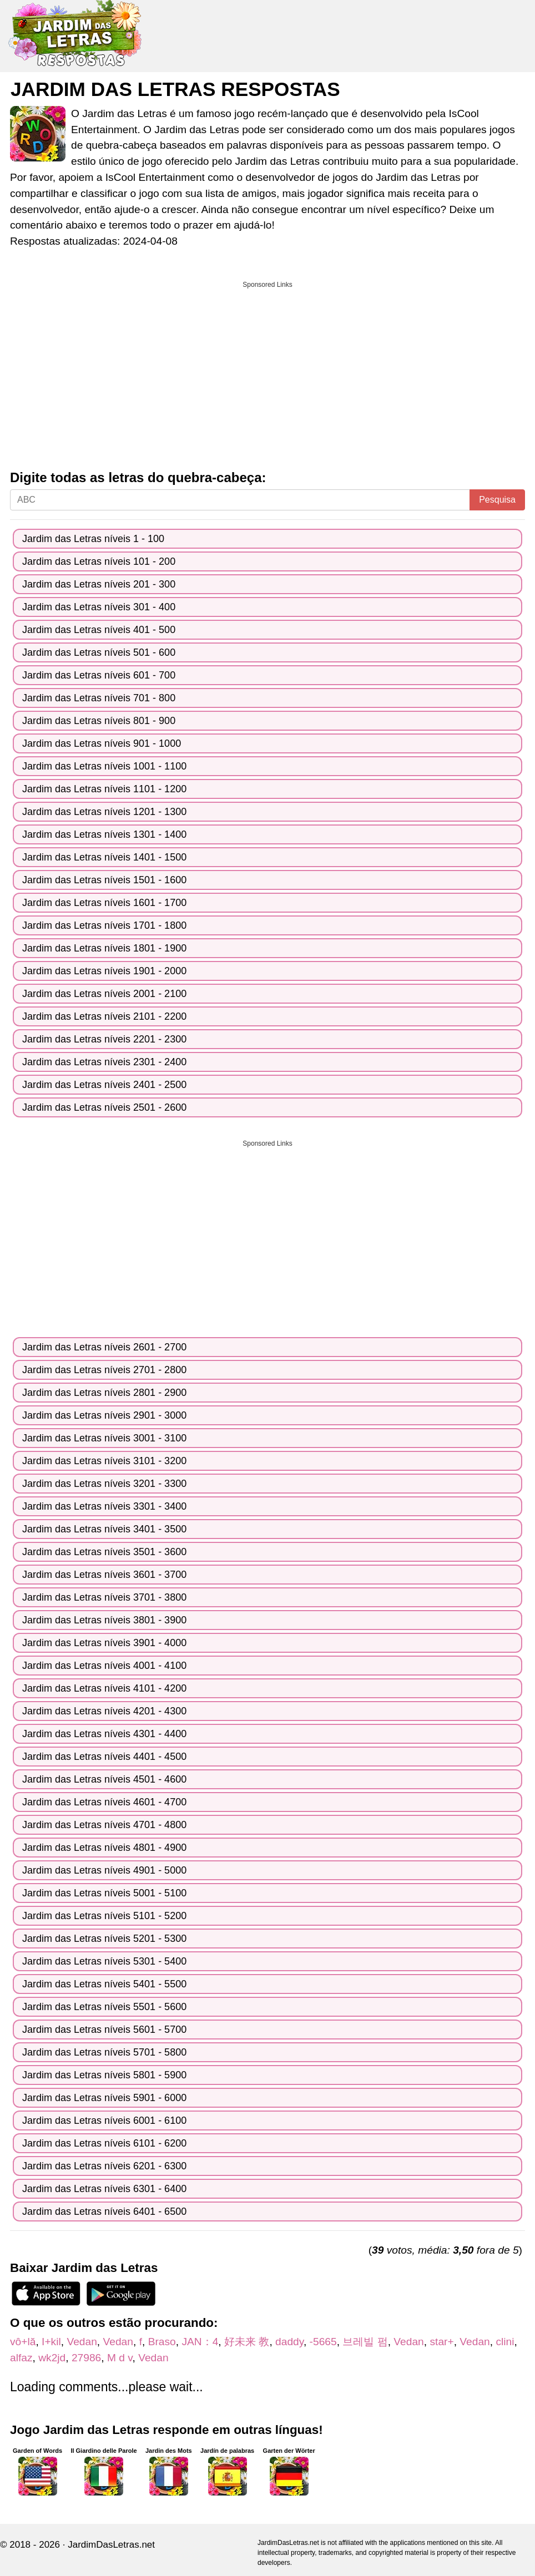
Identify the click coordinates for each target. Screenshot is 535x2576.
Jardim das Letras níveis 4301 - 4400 (104, 1733)
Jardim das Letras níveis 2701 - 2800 (104, 1369)
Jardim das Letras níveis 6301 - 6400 (104, 2188)
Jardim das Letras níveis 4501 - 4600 (104, 1779)
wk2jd (51, 2358)
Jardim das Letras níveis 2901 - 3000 (104, 1415)
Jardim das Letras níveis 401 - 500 (98, 629)
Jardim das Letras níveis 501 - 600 (98, 652)
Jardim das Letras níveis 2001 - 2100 (104, 993)
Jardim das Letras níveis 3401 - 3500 (104, 1529)
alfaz (21, 2358)
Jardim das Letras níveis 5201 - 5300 (104, 1938)
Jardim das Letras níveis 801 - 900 (98, 720)
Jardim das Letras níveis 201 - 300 (98, 584)
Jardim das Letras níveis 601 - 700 (98, 675)
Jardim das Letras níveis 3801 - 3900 (104, 1620)
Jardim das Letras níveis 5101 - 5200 (104, 1915)
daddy (289, 2341)
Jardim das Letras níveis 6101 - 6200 (104, 2143)
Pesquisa (497, 499)
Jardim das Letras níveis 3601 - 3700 (104, 1574)
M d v (120, 2358)
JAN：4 (199, 2341)
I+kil (51, 2341)
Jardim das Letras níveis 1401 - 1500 (104, 857)
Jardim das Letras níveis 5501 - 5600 (104, 2006)
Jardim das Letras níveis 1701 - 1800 (104, 925)
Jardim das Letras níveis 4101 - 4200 (104, 1688)
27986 (86, 2358)
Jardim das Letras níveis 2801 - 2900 (104, 1392)
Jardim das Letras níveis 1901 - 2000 (104, 970)
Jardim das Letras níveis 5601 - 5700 (104, 2029)
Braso (162, 2341)
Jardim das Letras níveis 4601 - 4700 (104, 1802)
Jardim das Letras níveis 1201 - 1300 (104, 811)
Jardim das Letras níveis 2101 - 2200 (104, 1016)
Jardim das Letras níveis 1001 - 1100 (104, 766)
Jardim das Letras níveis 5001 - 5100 (104, 1893)
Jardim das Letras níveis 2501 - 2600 (104, 1107)
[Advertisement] (267, 371)
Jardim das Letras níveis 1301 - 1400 (104, 834)
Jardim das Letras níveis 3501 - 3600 (104, 1551)
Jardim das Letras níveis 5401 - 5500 (104, 1984)
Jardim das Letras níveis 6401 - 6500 (104, 2211)
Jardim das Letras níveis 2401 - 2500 (104, 1084)
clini (505, 2341)
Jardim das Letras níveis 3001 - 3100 (104, 1438)
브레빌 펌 (364, 2341)
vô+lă (23, 2341)
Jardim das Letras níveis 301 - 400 (98, 607)
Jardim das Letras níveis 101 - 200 (98, 561)
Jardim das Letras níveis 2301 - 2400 (104, 1061)
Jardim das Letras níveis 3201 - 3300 (104, 1483)
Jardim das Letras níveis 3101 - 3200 (104, 1460)
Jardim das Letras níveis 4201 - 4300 (104, 1711)
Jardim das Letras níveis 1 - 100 (93, 538)
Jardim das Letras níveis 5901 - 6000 (104, 2097)
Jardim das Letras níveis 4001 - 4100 (104, 1665)
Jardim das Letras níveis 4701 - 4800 (104, 1824)
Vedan (82, 2341)
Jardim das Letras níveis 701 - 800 (98, 698)
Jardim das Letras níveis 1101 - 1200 (104, 788)
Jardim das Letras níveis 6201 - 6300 (104, 2166)
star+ (441, 2341)
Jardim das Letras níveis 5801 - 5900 (104, 2075)
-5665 (323, 2341)
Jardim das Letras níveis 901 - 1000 (101, 743)
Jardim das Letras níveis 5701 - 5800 (104, 2052)
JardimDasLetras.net (111, 2544)
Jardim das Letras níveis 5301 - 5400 (104, 1961)
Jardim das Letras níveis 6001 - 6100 (104, 2120)
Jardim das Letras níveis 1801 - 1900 (104, 948)
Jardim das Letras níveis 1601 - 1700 (104, 902)
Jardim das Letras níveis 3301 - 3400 (104, 1506)
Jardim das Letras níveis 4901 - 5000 (104, 1870)
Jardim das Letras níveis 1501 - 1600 (104, 879)
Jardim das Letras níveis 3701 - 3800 (104, 1597)
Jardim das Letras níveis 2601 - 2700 (104, 1347)
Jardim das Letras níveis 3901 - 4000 (104, 1642)
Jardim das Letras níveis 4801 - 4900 (104, 1847)
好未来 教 (246, 2341)
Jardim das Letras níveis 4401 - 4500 (104, 1756)
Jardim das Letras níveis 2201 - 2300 (104, 1039)
